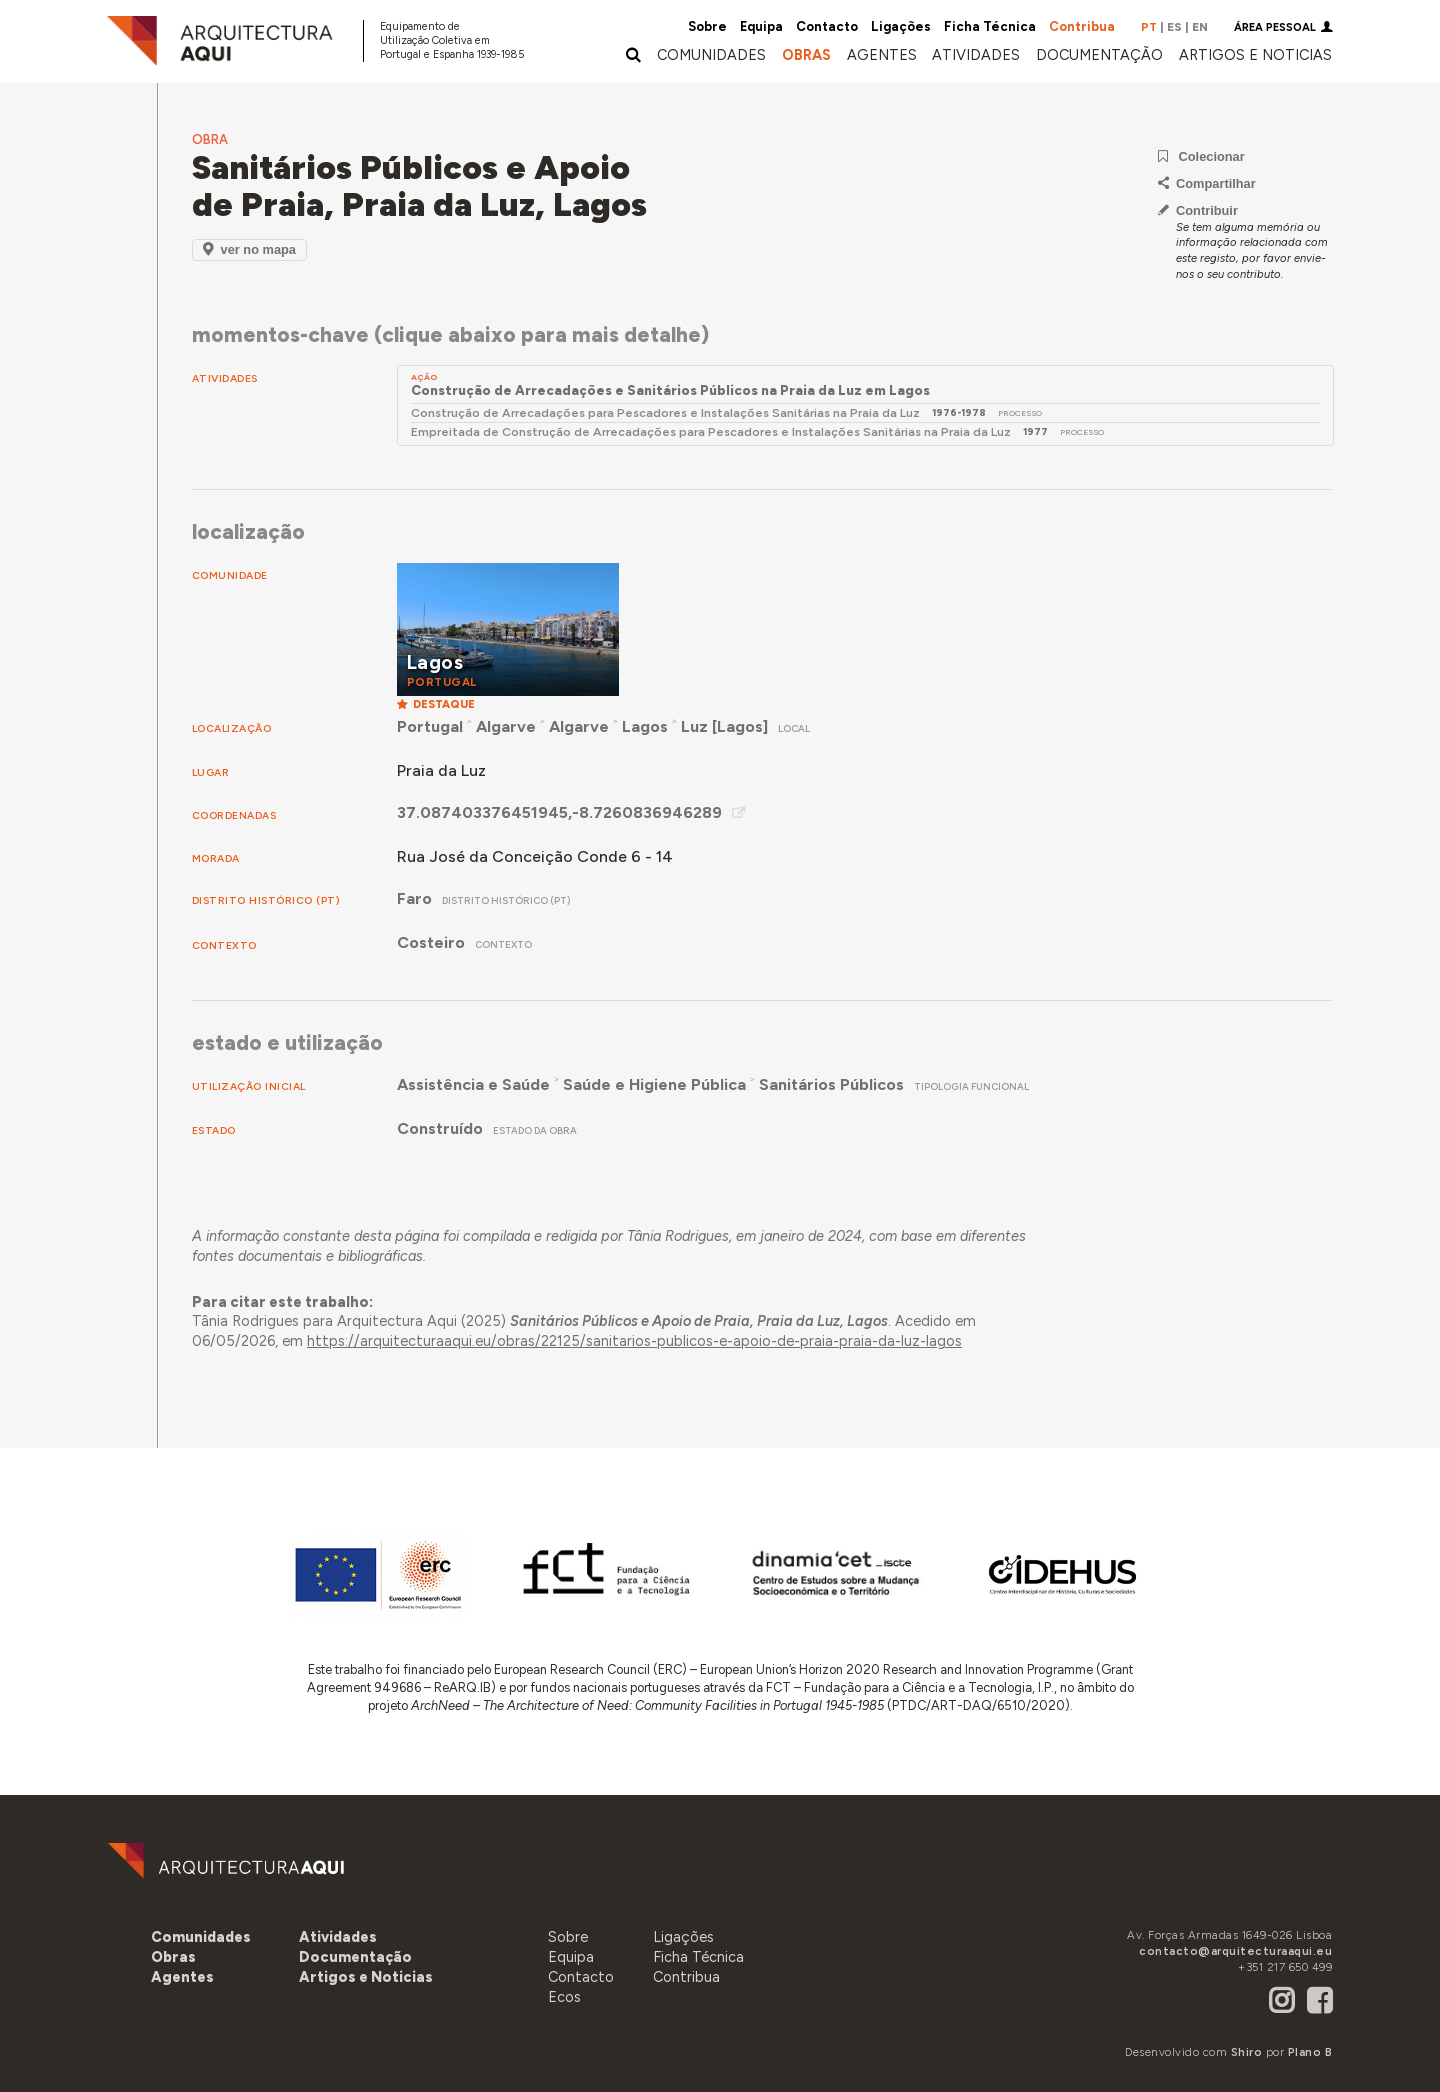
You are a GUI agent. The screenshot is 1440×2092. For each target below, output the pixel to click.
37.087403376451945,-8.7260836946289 (559, 812)
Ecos (564, 1997)
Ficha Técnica (990, 26)
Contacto (827, 26)
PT (1149, 27)
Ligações (901, 26)
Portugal (430, 726)
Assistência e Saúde (473, 1084)
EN (1200, 27)
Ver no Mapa (249, 249)
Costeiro (431, 942)
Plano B (1310, 2052)
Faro (414, 898)
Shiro (1247, 2052)
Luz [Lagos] (724, 726)
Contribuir (1198, 210)
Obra (210, 139)
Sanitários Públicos (831, 1084)
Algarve (506, 726)
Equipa (761, 26)
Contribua (1082, 26)
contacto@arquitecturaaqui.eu (1235, 1951)
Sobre (707, 26)
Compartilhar (1207, 183)
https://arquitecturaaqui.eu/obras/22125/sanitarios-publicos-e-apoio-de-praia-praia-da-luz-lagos (634, 1341)
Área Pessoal (1275, 27)
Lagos (645, 726)
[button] (882, 55)
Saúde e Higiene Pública (654, 1084)
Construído (440, 1128)
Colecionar (1201, 156)
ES (1174, 27)
